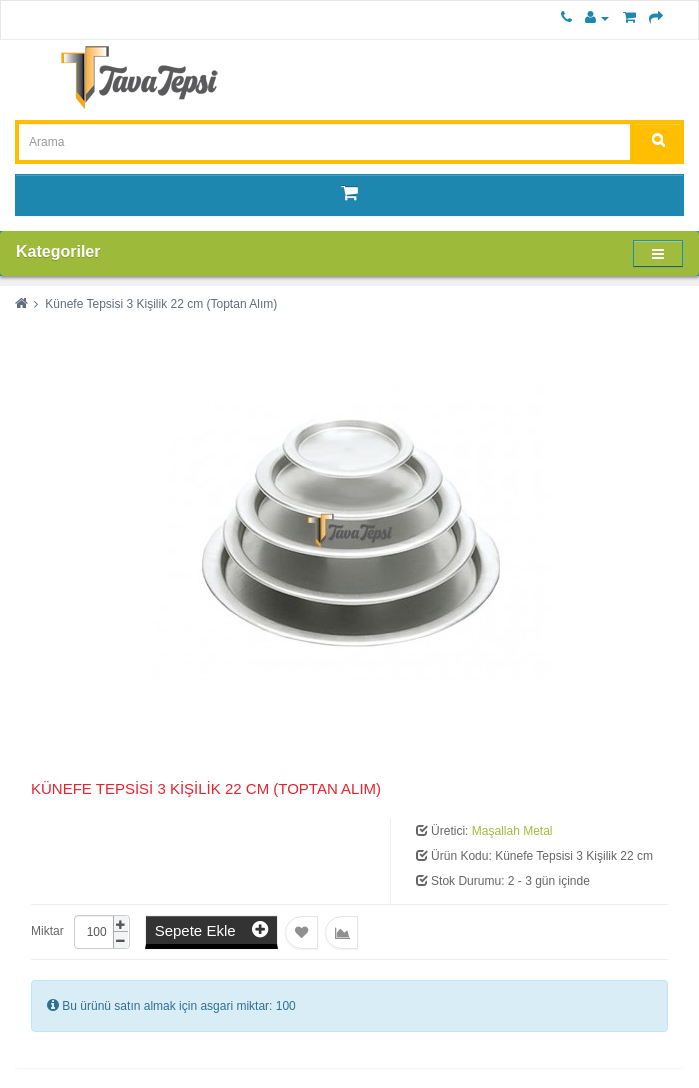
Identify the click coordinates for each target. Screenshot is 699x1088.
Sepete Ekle (212, 929)
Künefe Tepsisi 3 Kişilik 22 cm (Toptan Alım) (161, 304)
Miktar (47, 931)
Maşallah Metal (512, 831)
